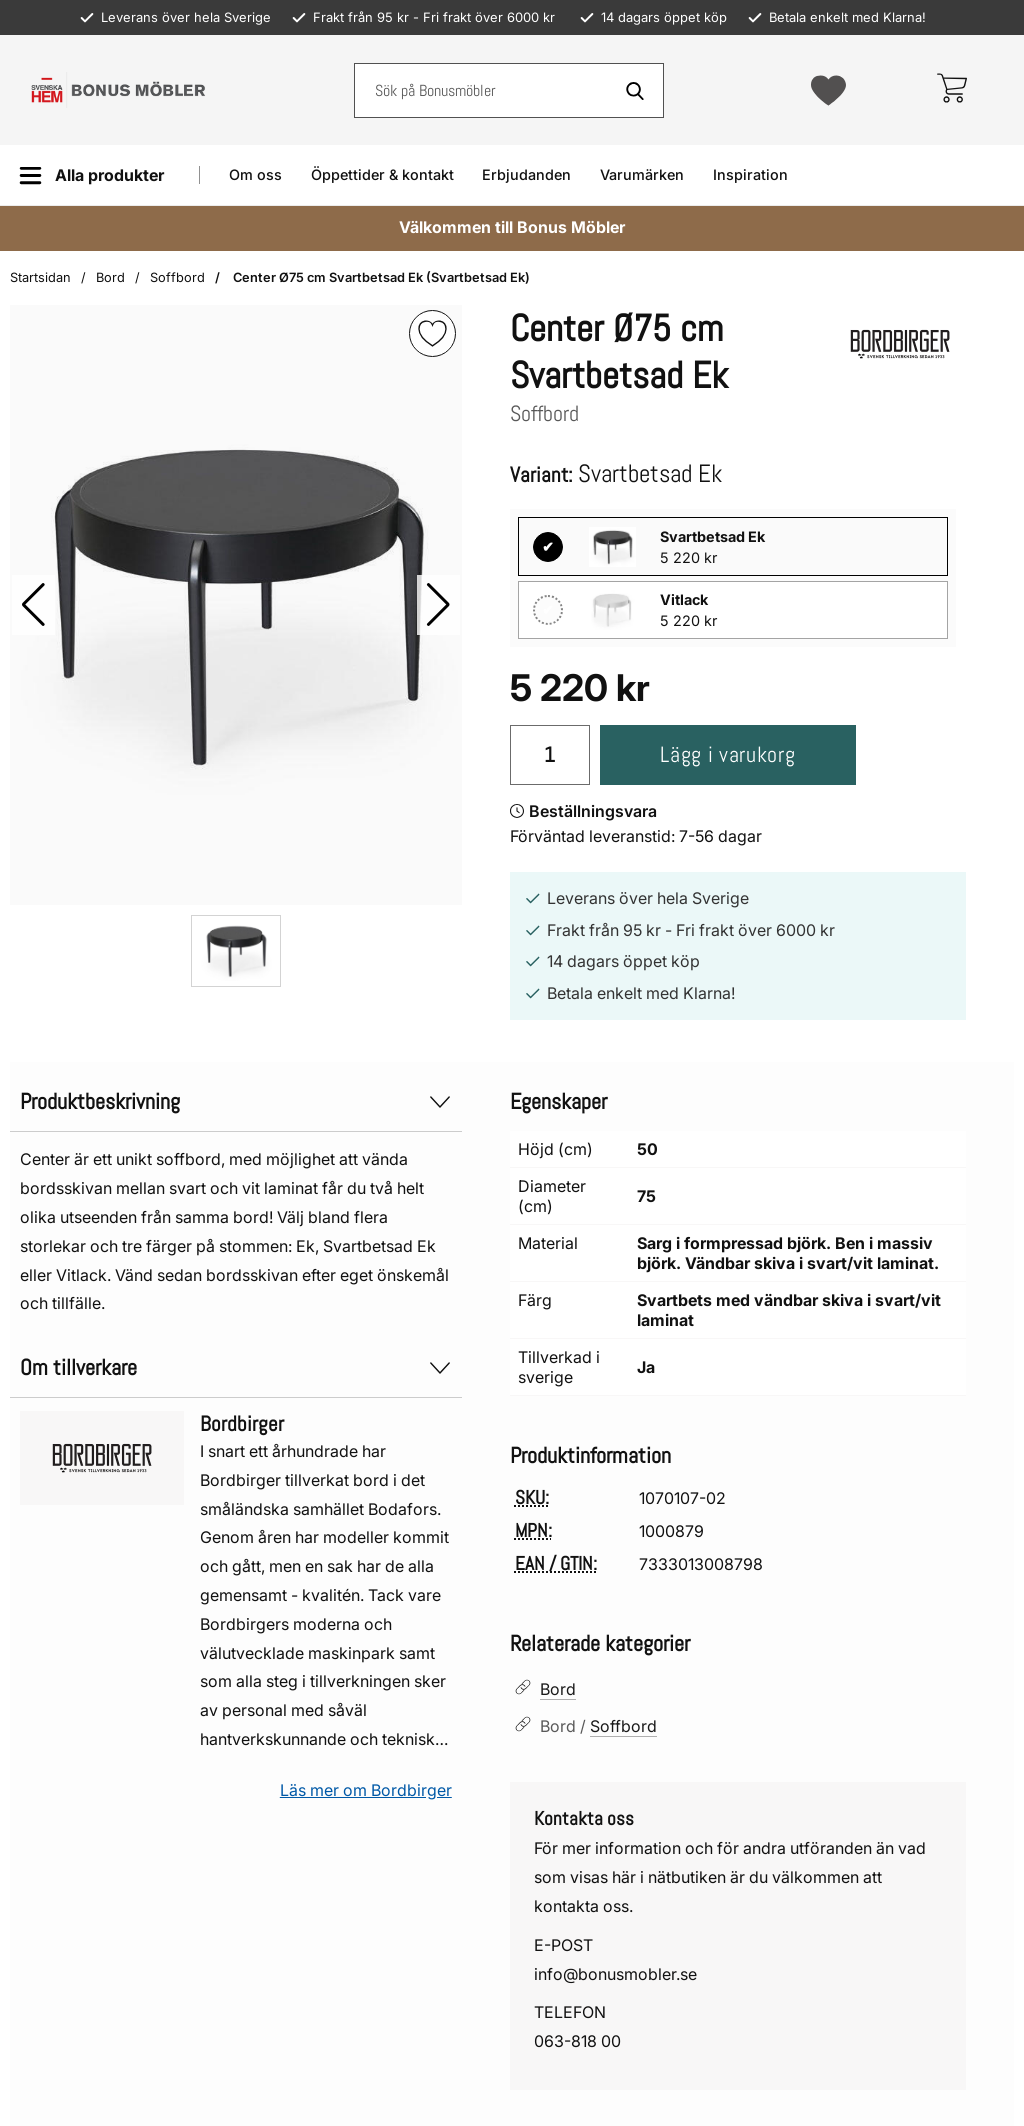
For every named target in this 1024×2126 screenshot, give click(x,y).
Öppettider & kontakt (382, 174)
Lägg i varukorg (727, 754)
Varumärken (642, 174)
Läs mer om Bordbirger (366, 1790)
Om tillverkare (236, 1367)
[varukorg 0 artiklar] (951, 90)
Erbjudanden (526, 174)
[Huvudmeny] (91, 175)
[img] (432, 333)
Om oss (255, 174)
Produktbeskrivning (236, 1101)
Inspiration (750, 174)
